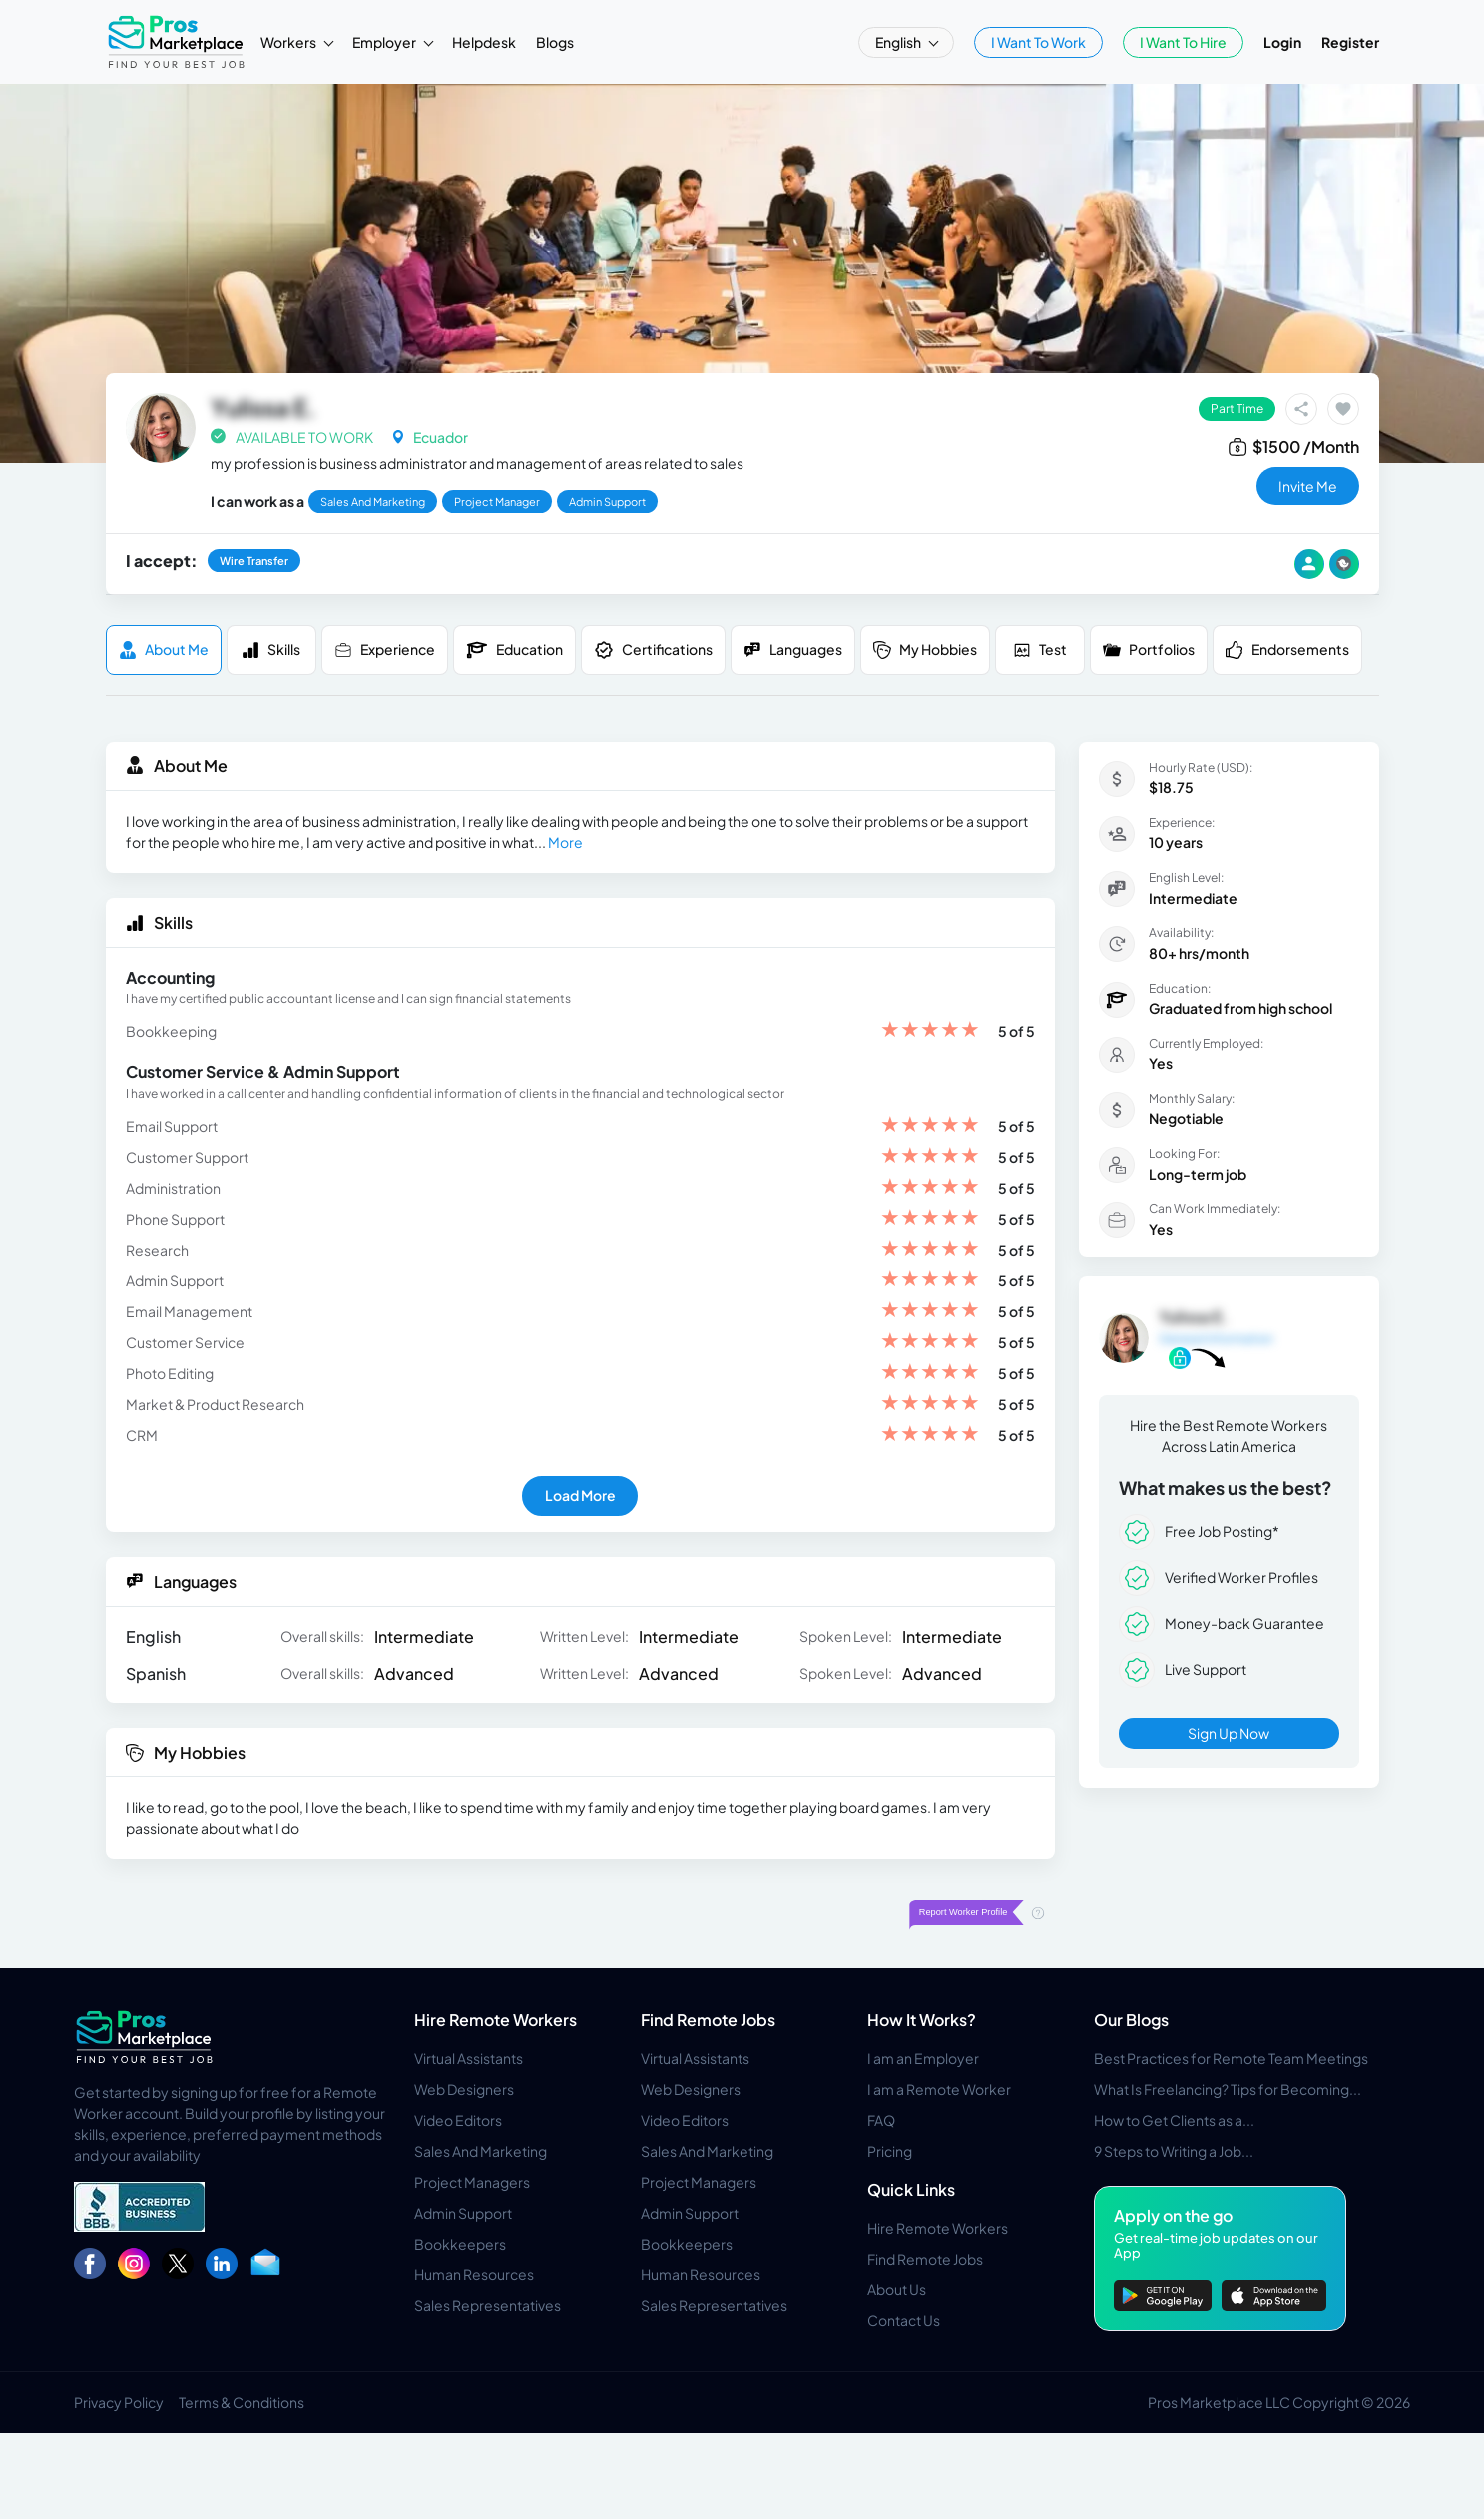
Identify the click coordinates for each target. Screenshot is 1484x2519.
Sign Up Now (1228, 1733)
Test (1040, 649)
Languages (792, 649)
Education (514, 650)
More (565, 842)
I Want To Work (1038, 42)
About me (164, 649)
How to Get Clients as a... (1174, 2120)
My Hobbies (925, 649)
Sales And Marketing (480, 2151)
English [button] (899, 42)
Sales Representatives (487, 2305)
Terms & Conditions (241, 2402)
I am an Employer (923, 2058)
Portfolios (1149, 649)
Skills (271, 649)
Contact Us (903, 2320)
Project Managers (472, 2182)
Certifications (653, 650)
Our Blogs (1131, 2019)
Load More (580, 1495)
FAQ (881, 2120)
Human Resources (474, 2274)
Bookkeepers (460, 2244)
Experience (384, 649)
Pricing (889, 2151)
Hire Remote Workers (495, 2019)
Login (1282, 42)
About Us (896, 2289)
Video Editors (458, 2120)
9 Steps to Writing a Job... (1173, 2151)
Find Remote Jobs (708, 2019)
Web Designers (464, 2089)
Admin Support (463, 2213)
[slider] (930, 1031)
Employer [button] (385, 42)
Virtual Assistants (468, 2058)
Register (1350, 42)
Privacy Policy (119, 2402)
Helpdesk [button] (484, 42)
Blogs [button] (555, 42)
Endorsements (1287, 649)
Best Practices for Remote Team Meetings (1231, 2058)
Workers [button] (289, 42)
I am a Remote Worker (939, 2089)
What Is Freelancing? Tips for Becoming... (1227, 2089)
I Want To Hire (1183, 42)
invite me (1307, 486)
